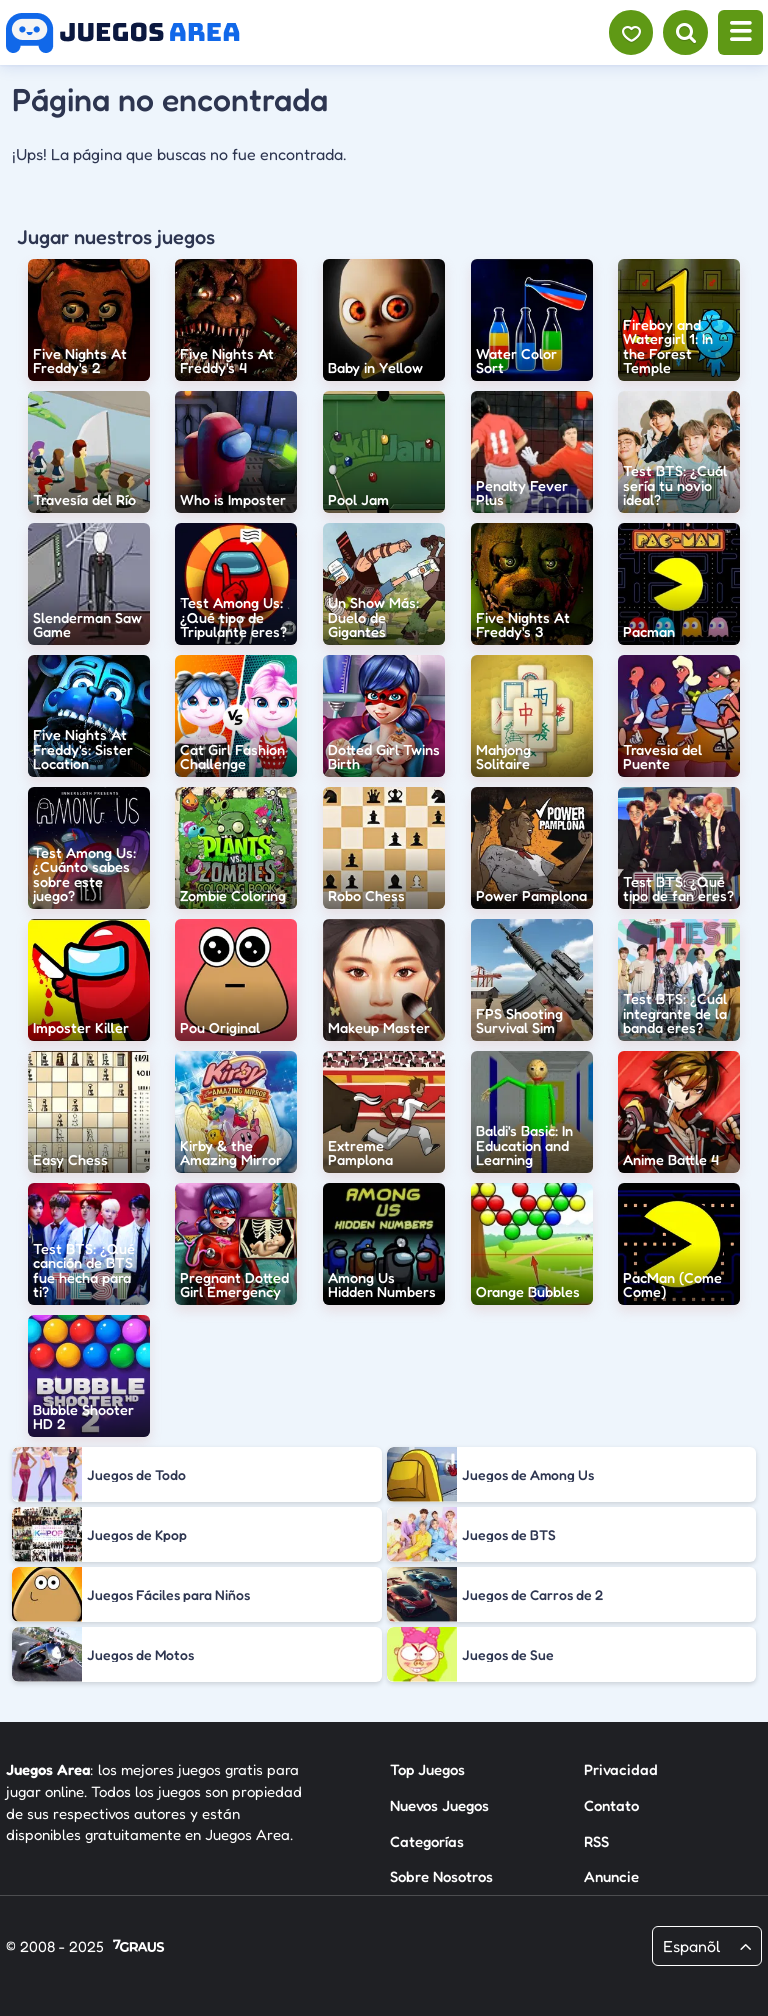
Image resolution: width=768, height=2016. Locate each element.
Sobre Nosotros (441, 1876)
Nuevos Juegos (439, 1805)
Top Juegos (427, 1769)
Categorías (427, 1841)
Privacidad (621, 1769)
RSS (596, 1841)
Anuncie (611, 1876)
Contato (611, 1805)
